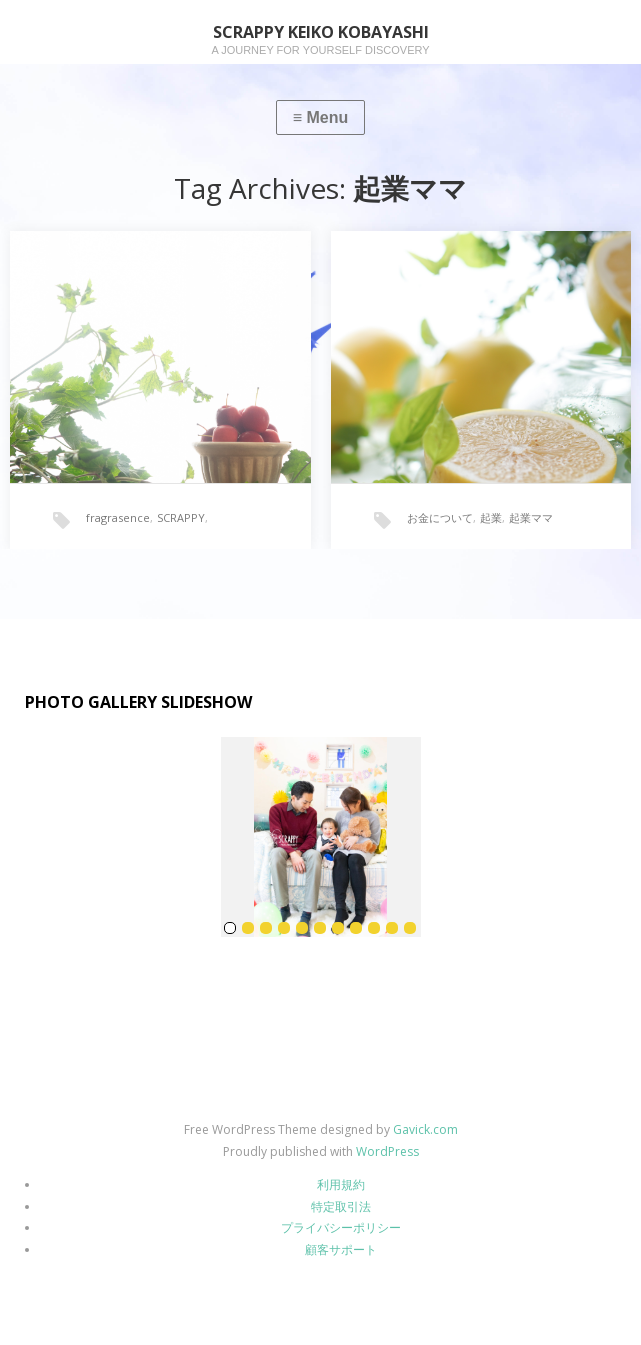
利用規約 (341, 1184)
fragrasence (118, 517)
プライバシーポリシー (341, 1227)
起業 (491, 517)
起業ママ (531, 517)
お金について (440, 517)
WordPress (387, 1151)
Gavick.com (425, 1129)
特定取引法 (341, 1206)
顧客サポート (341, 1249)
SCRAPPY (181, 517)
